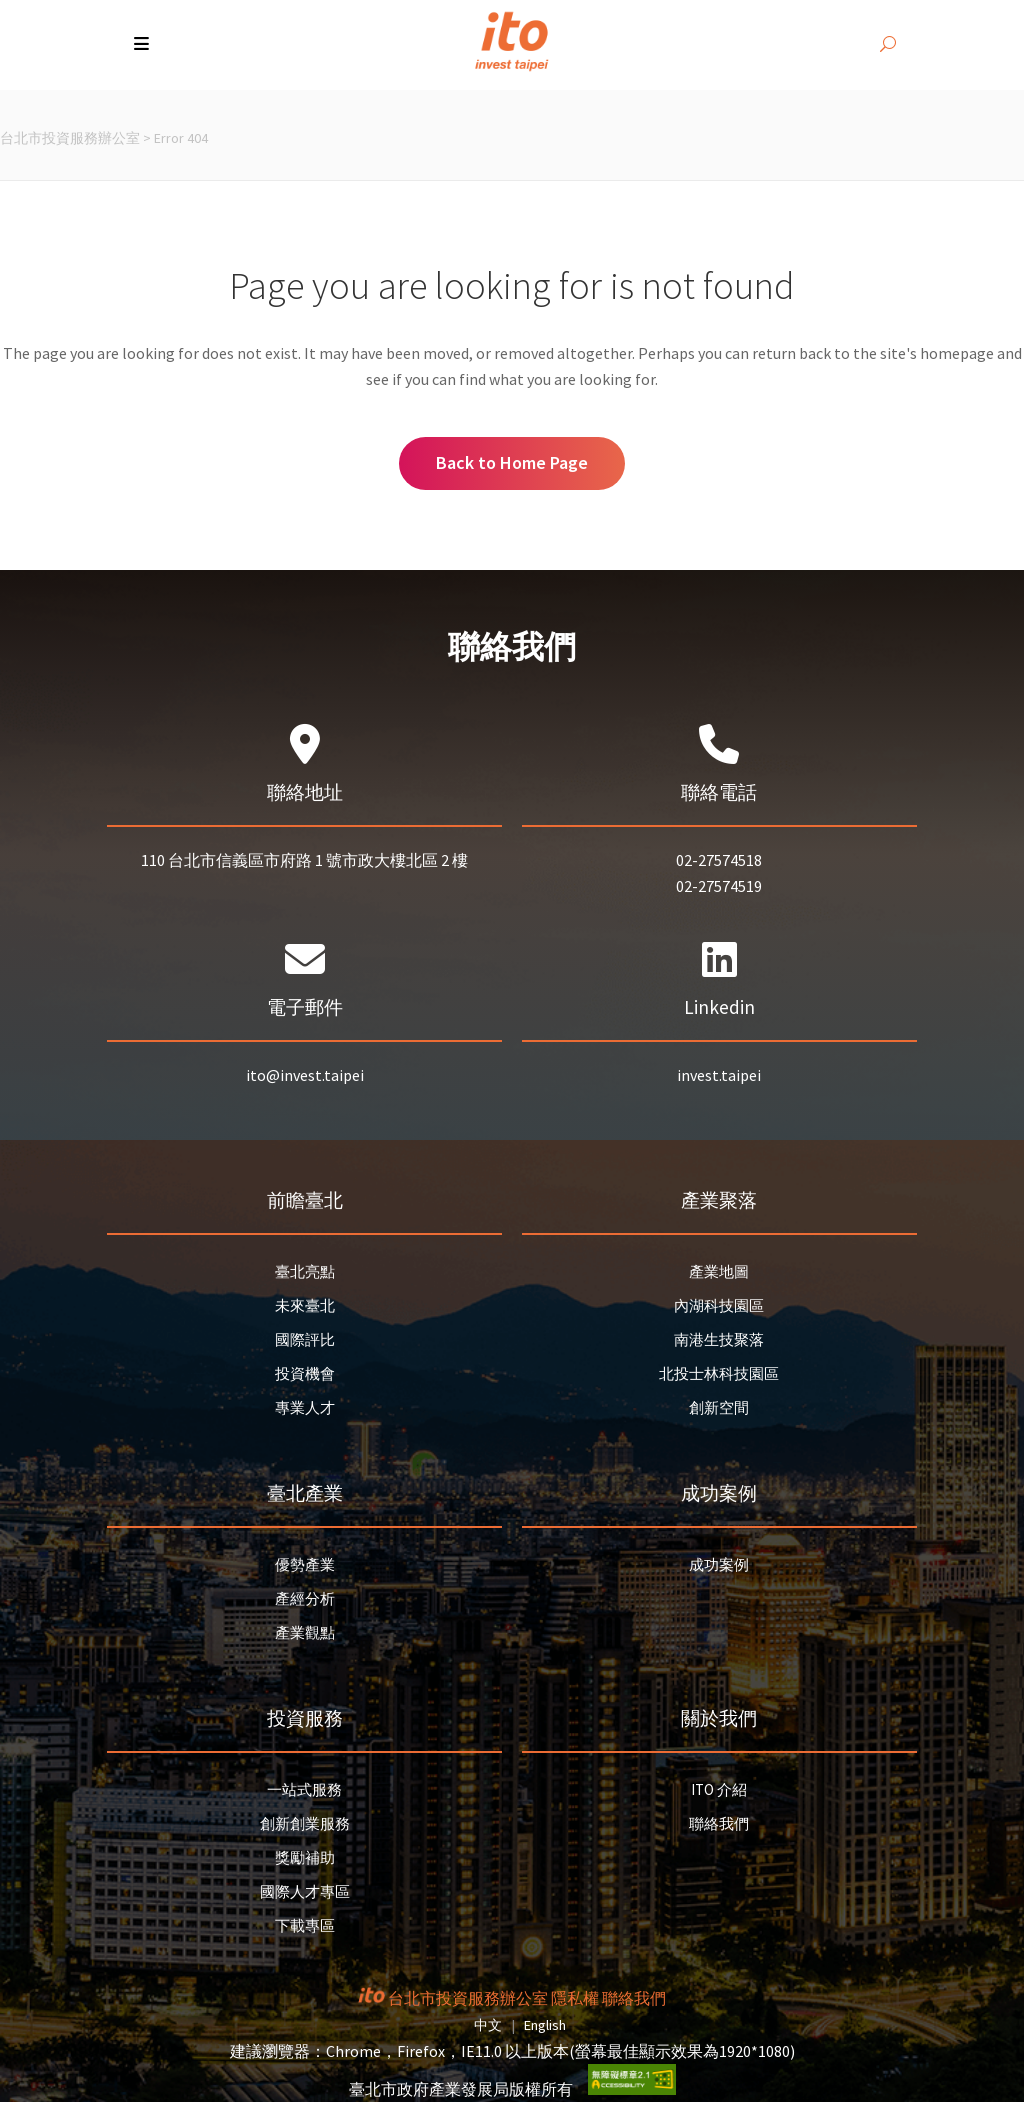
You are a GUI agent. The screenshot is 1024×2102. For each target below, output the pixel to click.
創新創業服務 (305, 1823)
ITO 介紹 (719, 1789)
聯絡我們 (719, 1823)
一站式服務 (304, 1789)
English (545, 2025)
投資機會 (305, 1373)
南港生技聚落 (719, 1339)
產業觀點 (305, 1632)
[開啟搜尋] (888, 45)
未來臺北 (305, 1305)
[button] (143, 45)
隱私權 (575, 1998)
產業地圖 (719, 1271)
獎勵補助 (305, 1857)
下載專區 (305, 1925)
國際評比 (305, 1339)
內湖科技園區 (719, 1305)
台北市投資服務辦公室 (70, 138)
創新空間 (719, 1407)
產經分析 (305, 1598)
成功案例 (719, 1564)
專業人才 (305, 1407)
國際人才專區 (305, 1891)
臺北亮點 (305, 1271)
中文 (488, 2025)
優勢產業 (305, 1564)
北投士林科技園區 (719, 1373)
